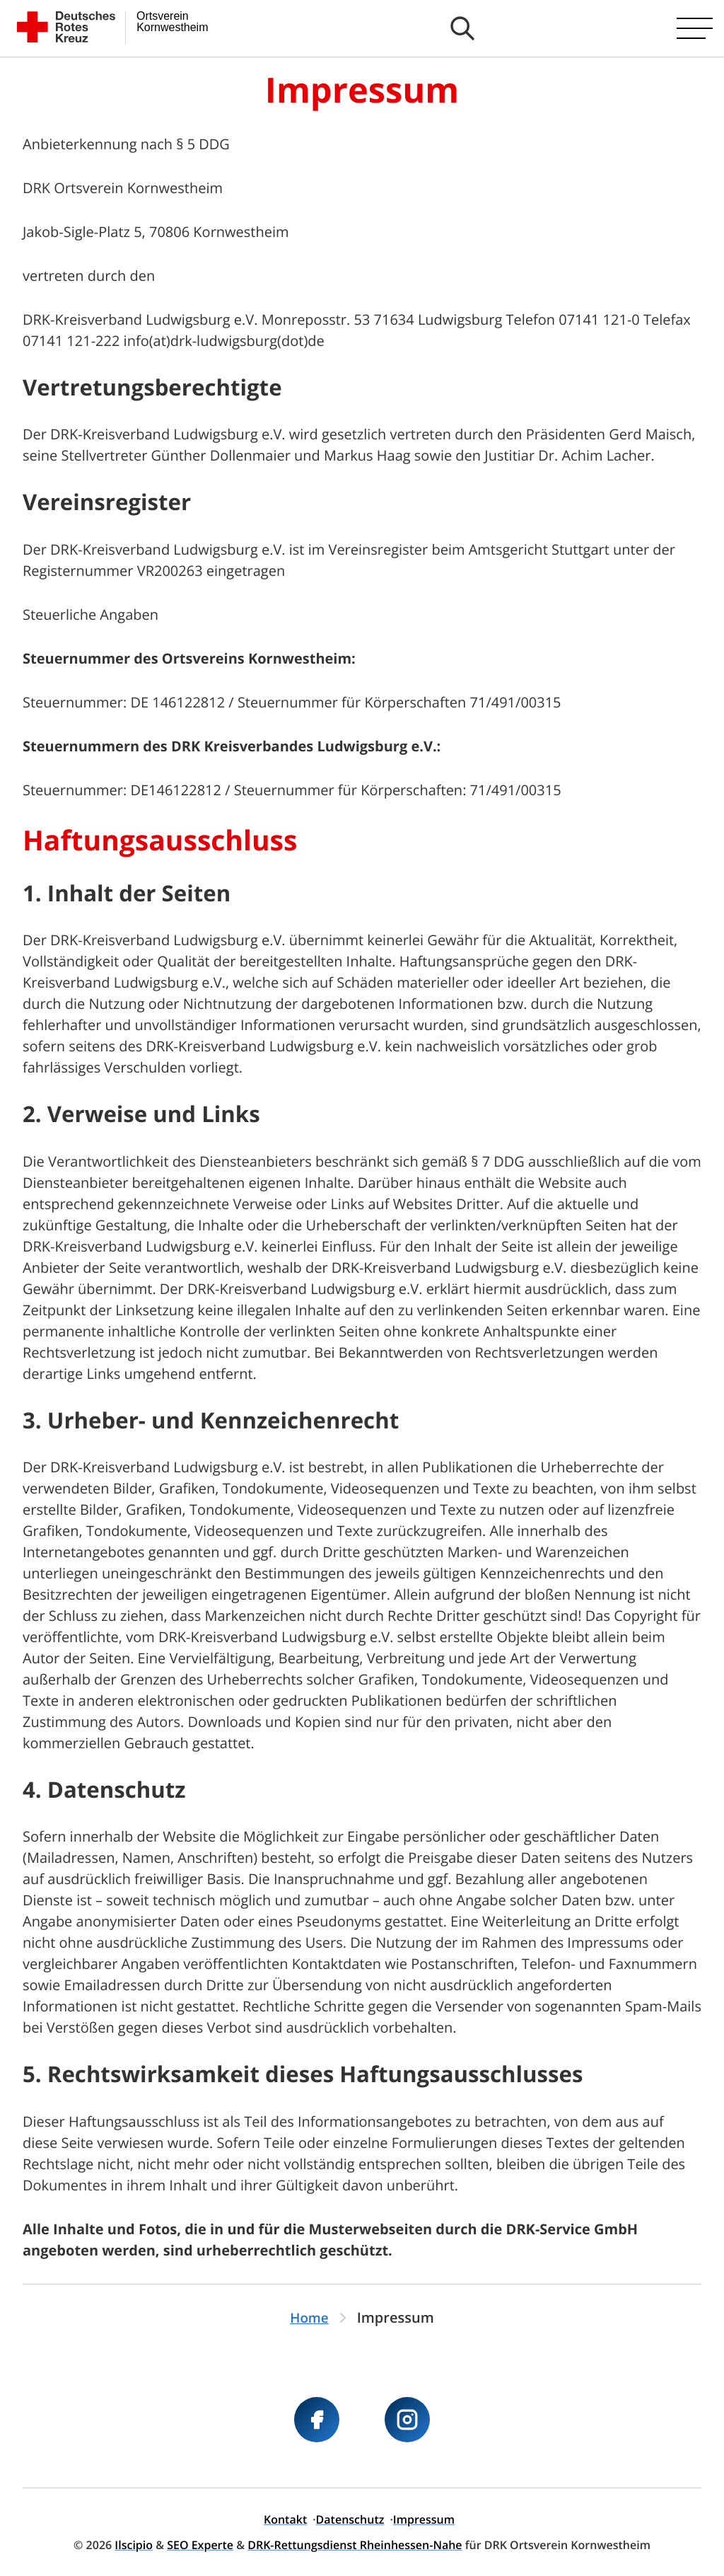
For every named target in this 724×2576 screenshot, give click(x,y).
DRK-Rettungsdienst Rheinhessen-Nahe (354, 2545)
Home (309, 2317)
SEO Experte (200, 2545)
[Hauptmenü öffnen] (695, 28)
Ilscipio (134, 2545)
